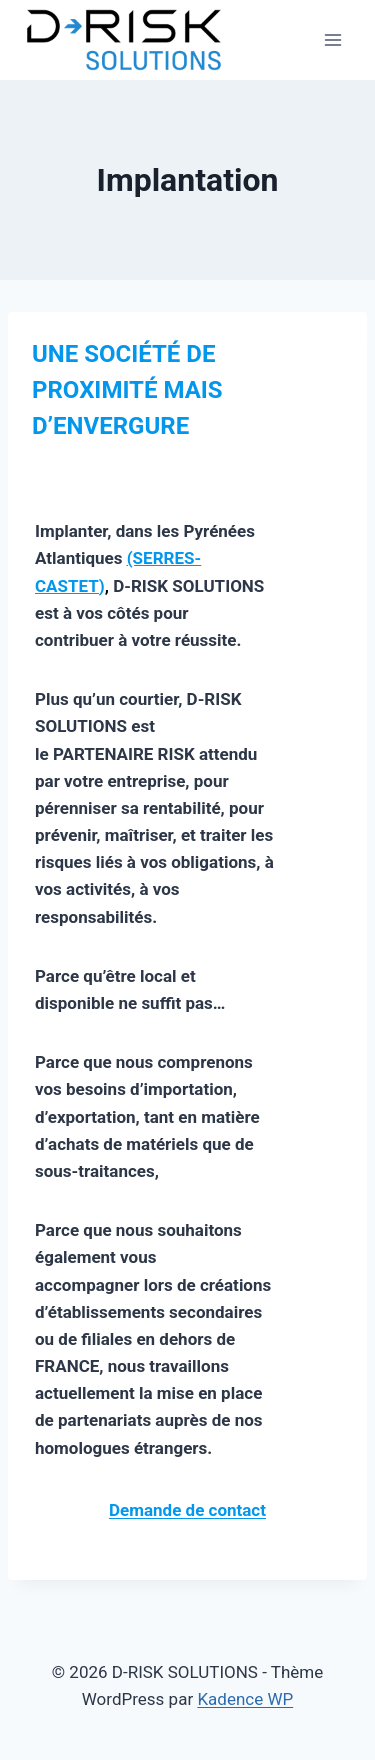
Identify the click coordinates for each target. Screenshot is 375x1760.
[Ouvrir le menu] (332, 39)
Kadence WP (245, 1699)
